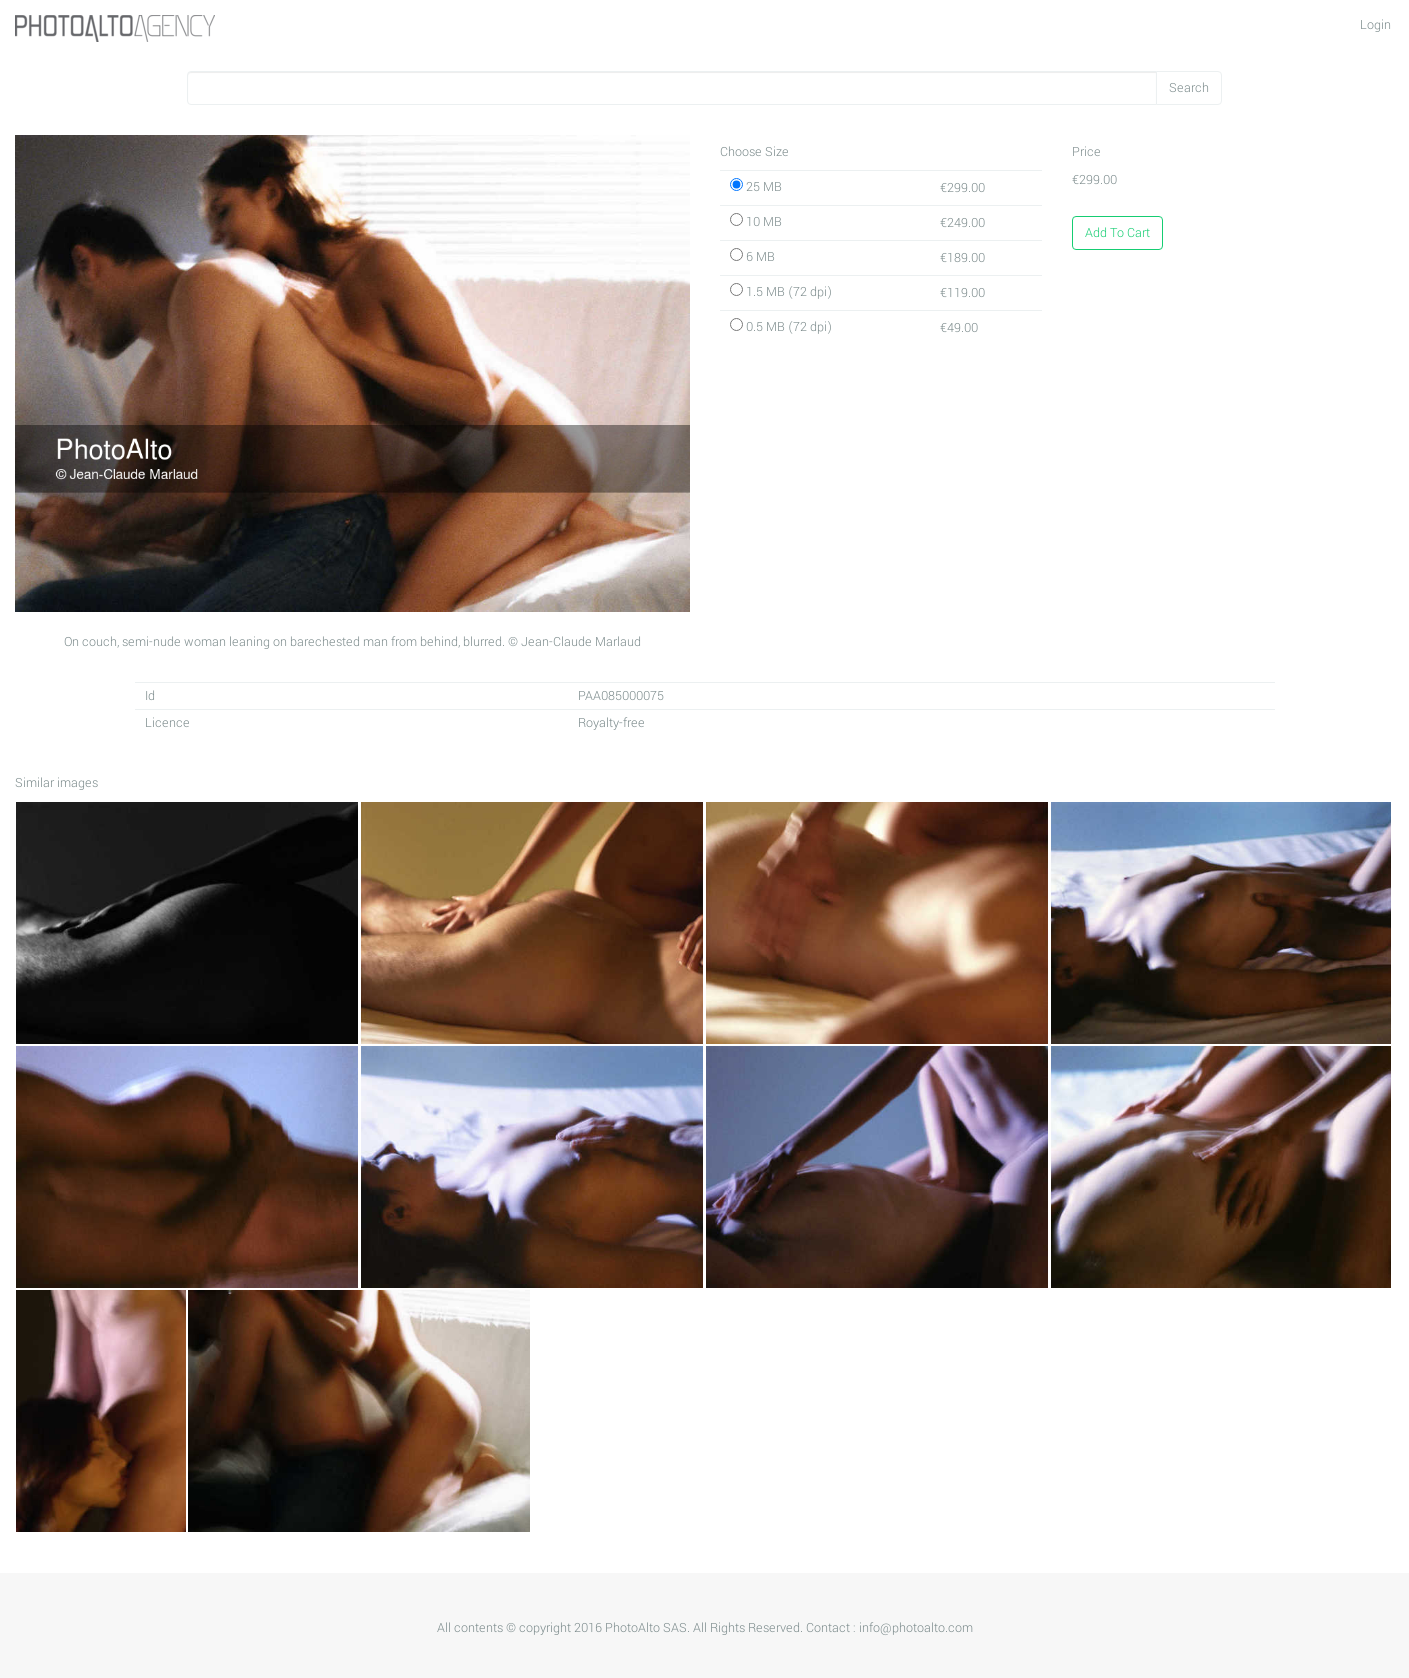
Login (1375, 25)
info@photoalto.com (916, 1628)
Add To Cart (1117, 233)
